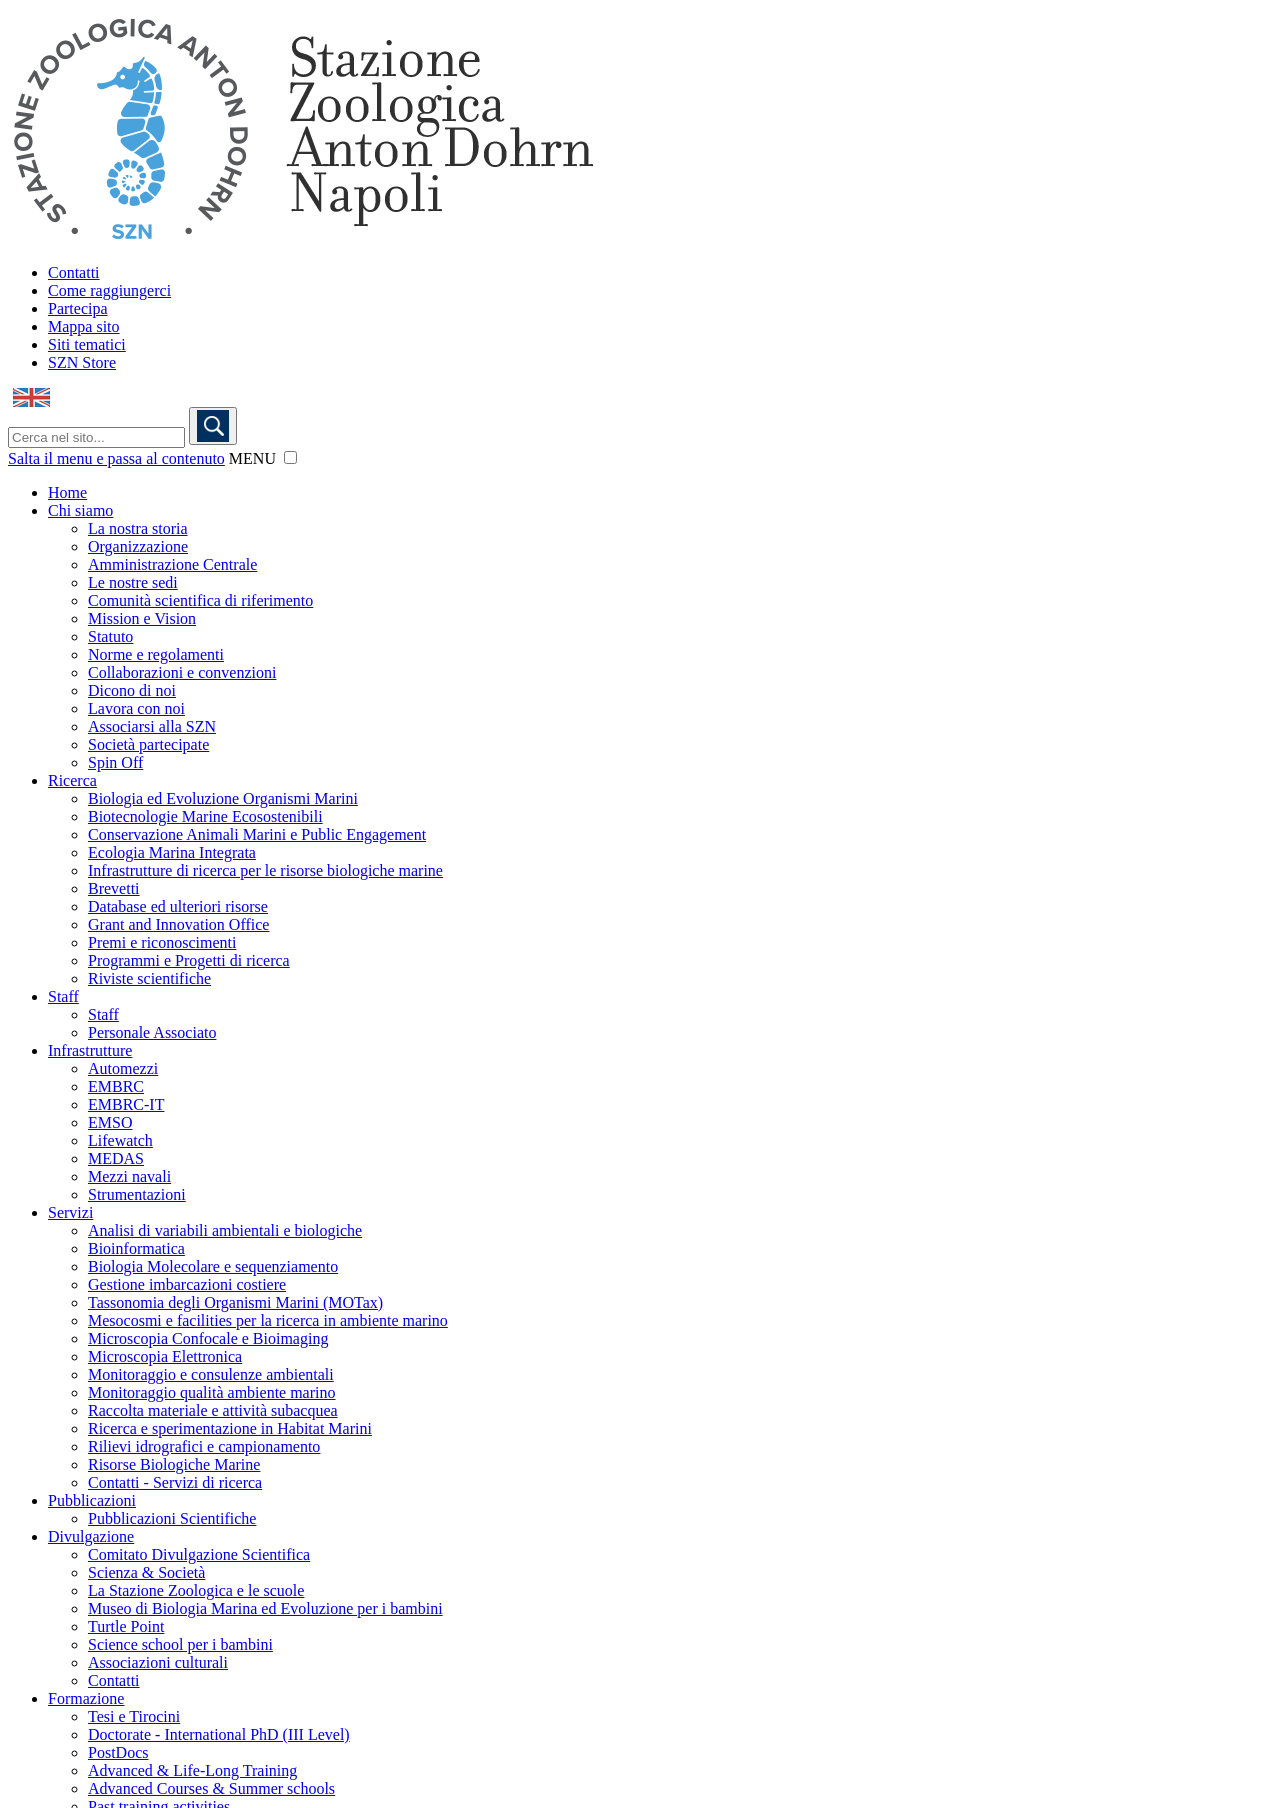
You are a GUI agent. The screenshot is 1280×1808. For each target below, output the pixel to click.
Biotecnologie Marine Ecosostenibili (205, 816)
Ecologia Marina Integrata (172, 852)
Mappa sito (84, 326)
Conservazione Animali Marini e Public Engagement (257, 834)
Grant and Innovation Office (178, 924)
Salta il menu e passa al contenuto (116, 458)
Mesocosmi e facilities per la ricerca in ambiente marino (268, 1320)
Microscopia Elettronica (165, 1356)
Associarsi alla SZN (152, 726)
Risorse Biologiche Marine (174, 1464)
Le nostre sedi (133, 582)
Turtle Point (126, 1626)
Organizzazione (138, 546)
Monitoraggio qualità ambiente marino (212, 1392)
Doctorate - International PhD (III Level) (219, 1734)
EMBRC (116, 1086)
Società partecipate (148, 744)
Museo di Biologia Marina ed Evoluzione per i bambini (265, 1608)
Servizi (70, 1212)
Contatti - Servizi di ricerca (175, 1482)
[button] (290, 457)
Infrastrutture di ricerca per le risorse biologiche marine (265, 870)
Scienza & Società (146, 1572)
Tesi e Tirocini (134, 1716)
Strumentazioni (137, 1194)
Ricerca (72, 780)
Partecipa (78, 308)
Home (67, 492)
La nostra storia (138, 528)
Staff (63, 996)
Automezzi (123, 1068)
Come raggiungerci (109, 290)
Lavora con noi (136, 708)
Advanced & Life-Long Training (192, 1770)
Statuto (110, 636)
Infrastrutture (90, 1050)
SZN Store (82, 362)
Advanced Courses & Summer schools (211, 1788)
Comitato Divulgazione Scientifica (199, 1554)
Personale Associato (152, 1032)
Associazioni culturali (158, 1662)
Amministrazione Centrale (172, 564)
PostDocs (118, 1752)
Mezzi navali (129, 1176)
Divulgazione (91, 1536)
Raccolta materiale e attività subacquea (213, 1410)
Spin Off (115, 762)
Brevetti (114, 888)
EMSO (110, 1122)
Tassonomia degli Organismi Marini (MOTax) (235, 1302)
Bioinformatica (136, 1248)
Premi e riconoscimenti (162, 942)
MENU (252, 458)
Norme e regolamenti (156, 654)
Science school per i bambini (180, 1644)
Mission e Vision (142, 618)
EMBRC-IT (126, 1104)
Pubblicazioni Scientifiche (172, 1518)
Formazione (86, 1698)
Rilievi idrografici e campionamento (204, 1446)
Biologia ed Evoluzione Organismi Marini (223, 798)
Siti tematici (87, 344)
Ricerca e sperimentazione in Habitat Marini (230, 1428)
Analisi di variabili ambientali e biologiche (225, 1230)
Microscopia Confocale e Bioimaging (208, 1338)
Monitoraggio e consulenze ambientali (211, 1374)
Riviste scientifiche (149, 978)
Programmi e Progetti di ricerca (189, 960)
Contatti (74, 272)
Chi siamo (80, 510)
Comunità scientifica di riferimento (200, 600)
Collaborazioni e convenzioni (182, 672)
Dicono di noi (132, 690)
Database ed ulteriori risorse (178, 906)
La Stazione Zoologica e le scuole (196, 1590)
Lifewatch (120, 1140)
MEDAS (116, 1158)
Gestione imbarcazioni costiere (187, 1284)
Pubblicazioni (92, 1500)
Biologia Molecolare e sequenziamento (213, 1266)
